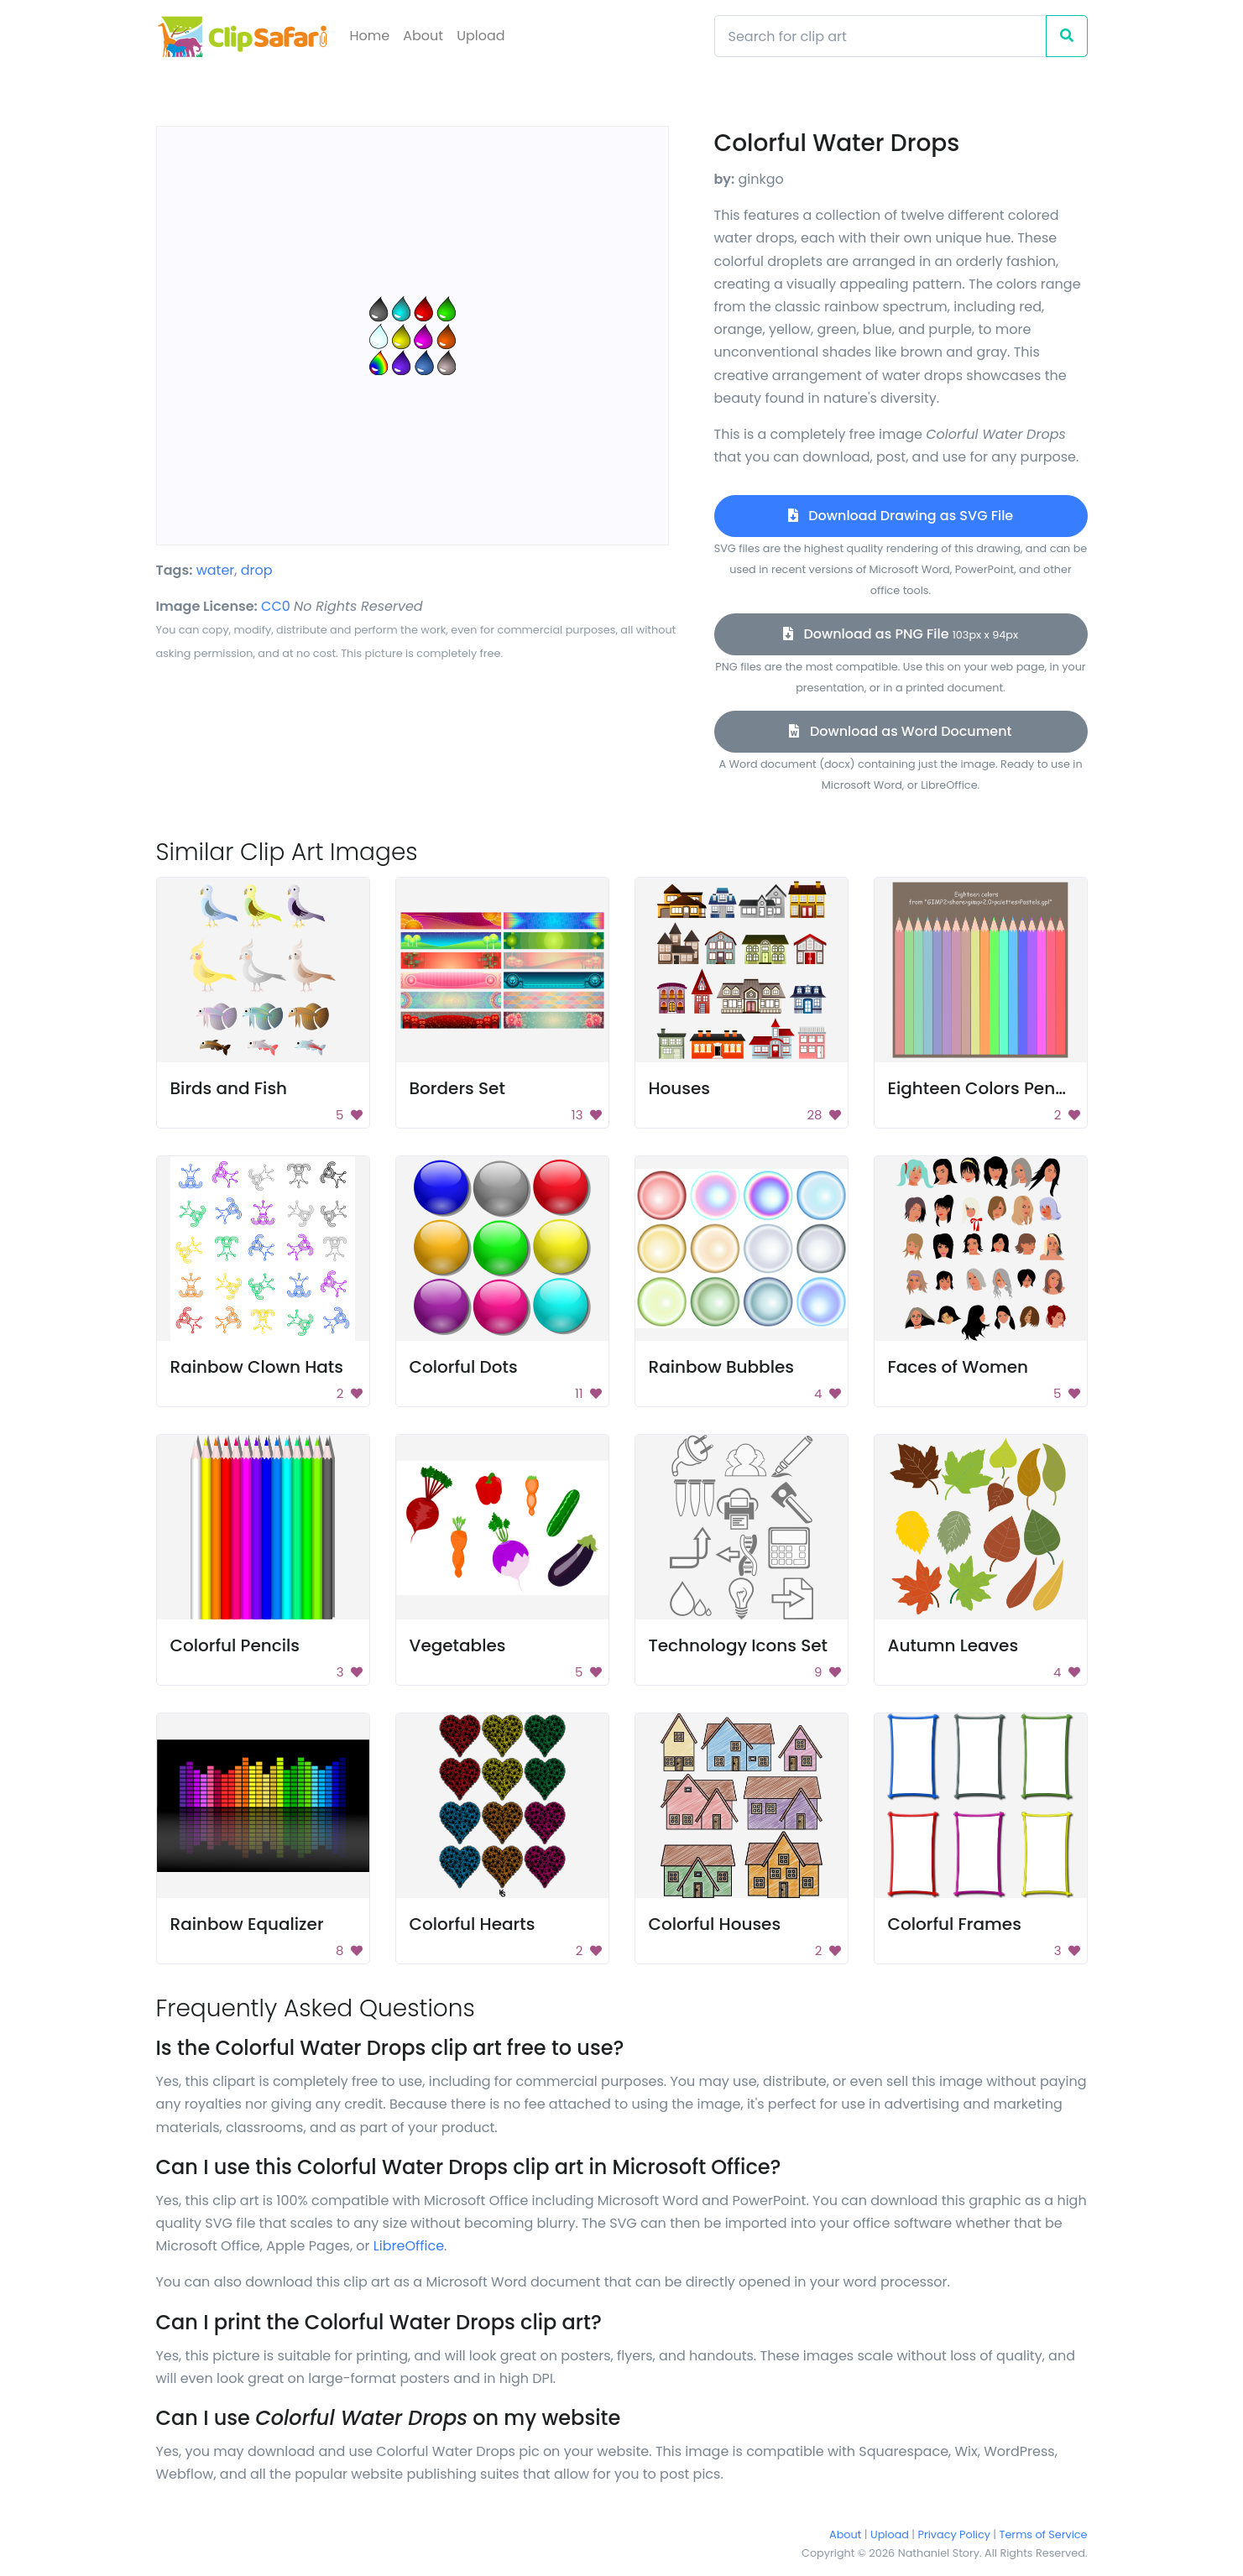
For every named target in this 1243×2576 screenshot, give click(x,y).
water (215, 570)
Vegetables (458, 1645)
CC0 (275, 606)
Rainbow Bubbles (721, 1367)
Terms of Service (1044, 2534)
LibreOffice (408, 2245)
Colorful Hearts (472, 1924)
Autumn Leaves (953, 1645)
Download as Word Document (900, 731)
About (423, 35)
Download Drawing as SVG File (900, 515)
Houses (680, 1088)
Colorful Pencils (235, 1645)
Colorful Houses (715, 1924)
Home (370, 35)
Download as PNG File (900, 634)
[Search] (880, 36)
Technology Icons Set (738, 1645)
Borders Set (457, 1088)
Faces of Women (958, 1367)
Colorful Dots (464, 1367)
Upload (480, 35)
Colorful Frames (954, 1924)
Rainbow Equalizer (247, 1924)
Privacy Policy (954, 2534)
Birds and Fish (229, 1088)
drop (257, 570)
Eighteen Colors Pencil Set (996, 1088)
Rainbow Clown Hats (256, 1367)
